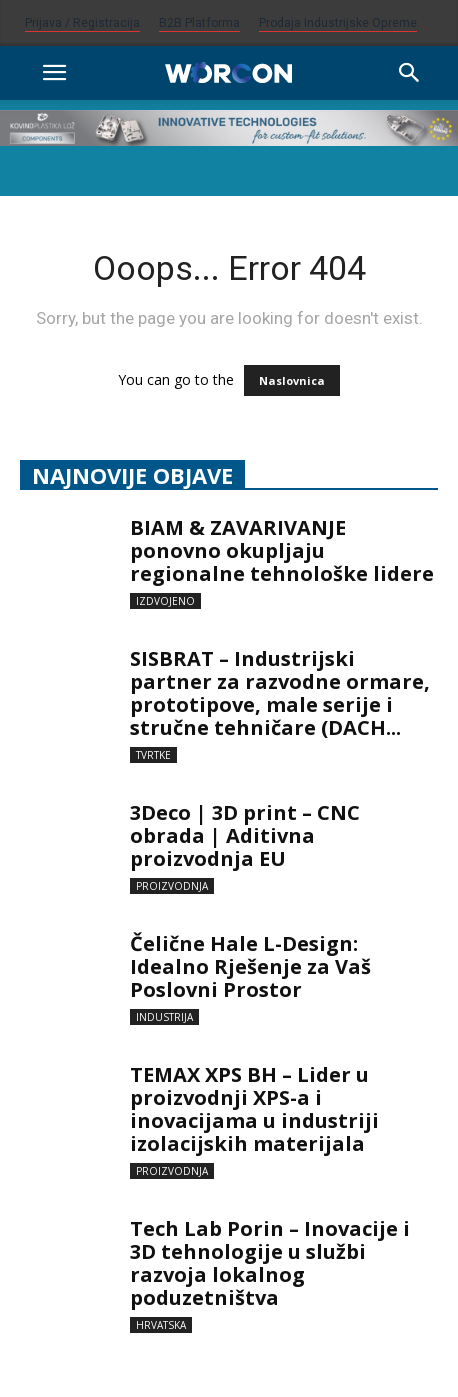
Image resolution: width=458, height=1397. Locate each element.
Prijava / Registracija (82, 23)
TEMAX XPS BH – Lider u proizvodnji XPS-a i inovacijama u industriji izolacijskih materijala (254, 1109)
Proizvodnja (172, 886)
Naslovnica (292, 380)
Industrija (164, 1017)
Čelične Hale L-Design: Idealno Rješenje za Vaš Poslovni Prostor (250, 966)
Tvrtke (153, 755)
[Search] (410, 73)
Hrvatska (161, 1325)
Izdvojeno (165, 601)
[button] (54, 73)
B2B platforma (199, 23)
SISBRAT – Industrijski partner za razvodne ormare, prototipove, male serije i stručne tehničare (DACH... (280, 693)
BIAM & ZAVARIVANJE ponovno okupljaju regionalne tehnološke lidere (282, 550)
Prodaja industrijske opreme (338, 23)
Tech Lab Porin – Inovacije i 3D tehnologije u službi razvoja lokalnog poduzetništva (270, 1263)
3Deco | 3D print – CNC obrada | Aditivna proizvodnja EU (245, 835)
